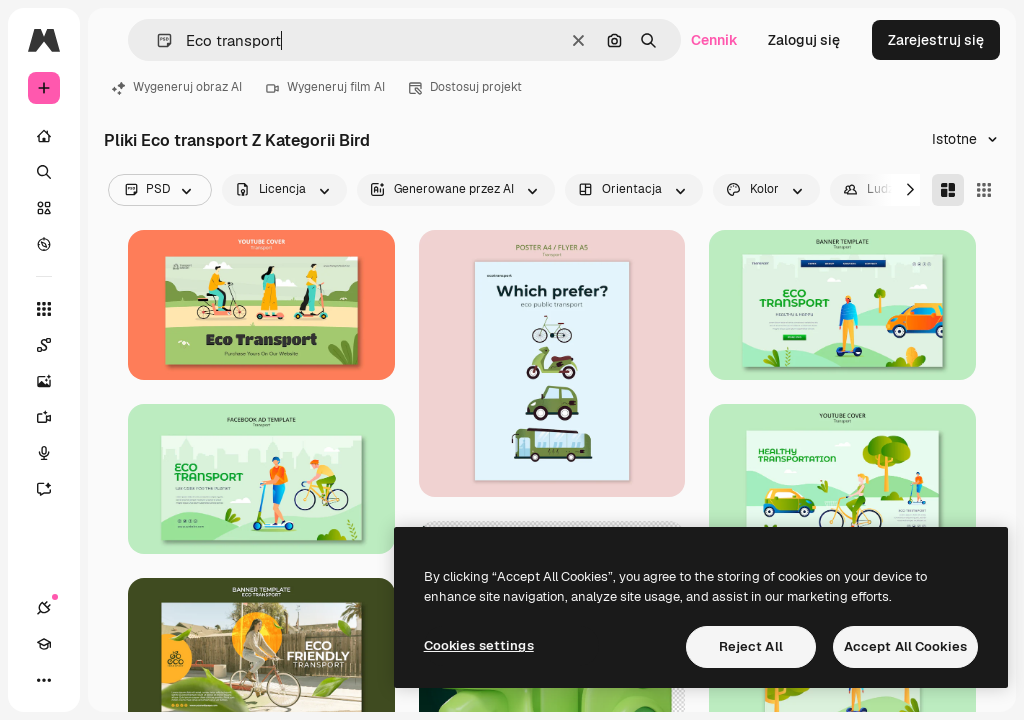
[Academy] (44, 644)
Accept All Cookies (905, 646)
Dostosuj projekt (465, 87)
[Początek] (44, 136)
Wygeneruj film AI (325, 87)
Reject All (751, 646)
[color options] (766, 190)
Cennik (714, 40)
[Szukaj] (44, 172)
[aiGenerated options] (456, 190)
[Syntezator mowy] (54, 453)
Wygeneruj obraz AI (177, 87)
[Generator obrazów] (54, 381)
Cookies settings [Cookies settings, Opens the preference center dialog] (479, 645)
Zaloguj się (804, 40)
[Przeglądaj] (44, 244)
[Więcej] (44, 680)
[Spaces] (54, 345)
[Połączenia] (44, 608)
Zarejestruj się (936, 40)
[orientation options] (634, 190)
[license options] (284, 190)
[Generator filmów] (54, 417)
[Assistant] (54, 489)
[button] (156, 40)
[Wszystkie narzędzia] (44, 309)
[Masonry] (948, 190)
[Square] (984, 190)
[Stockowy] (44, 208)
